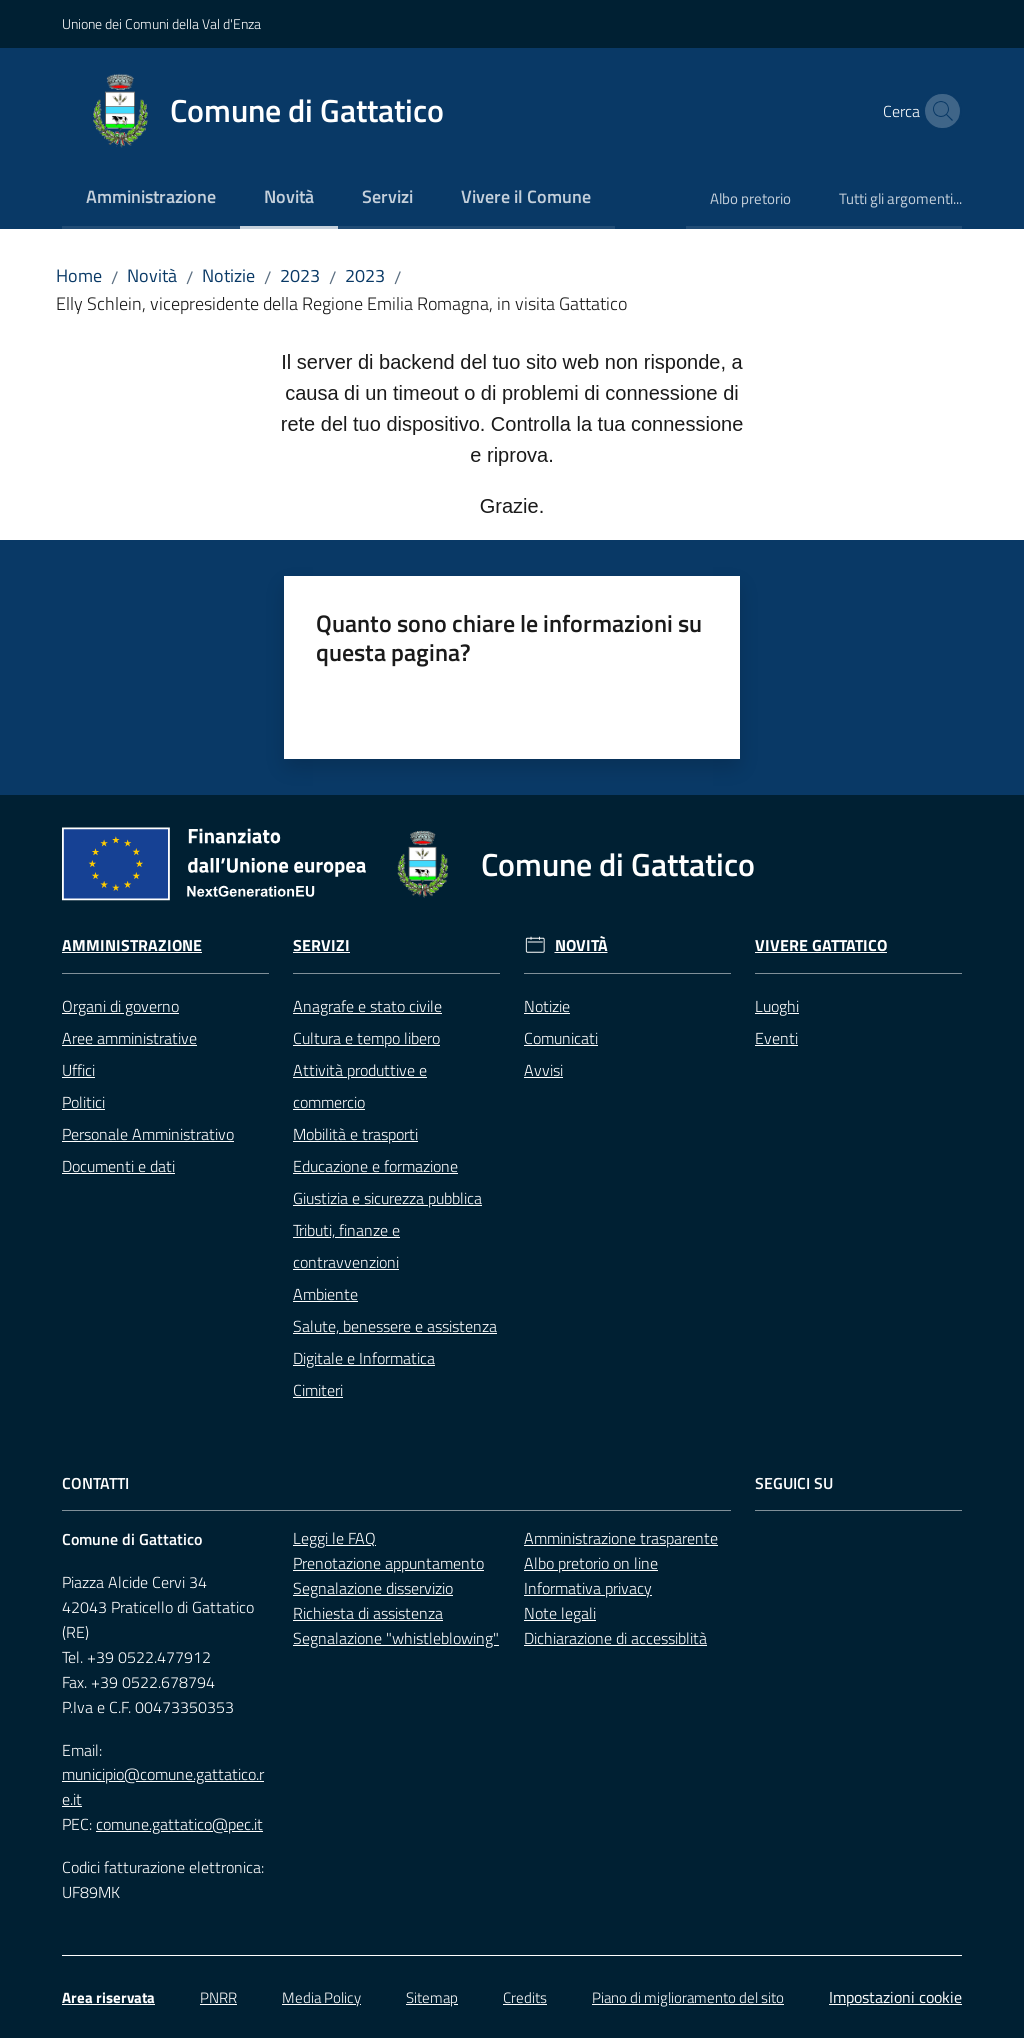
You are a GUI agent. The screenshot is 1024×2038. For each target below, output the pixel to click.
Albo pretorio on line (591, 1563)
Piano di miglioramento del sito (688, 1997)
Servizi (321, 945)
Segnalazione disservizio (373, 1588)
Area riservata (108, 1997)
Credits (525, 1997)
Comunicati (561, 1038)
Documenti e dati (118, 1166)
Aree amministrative (129, 1038)
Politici (83, 1102)
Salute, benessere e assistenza (395, 1326)
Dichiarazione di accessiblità (615, 1638)
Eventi (776, 1038)
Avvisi (543, 1070)
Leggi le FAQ (334, 1538)
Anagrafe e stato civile (367, 1006)
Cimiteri (318, 1390)
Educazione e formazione (375, 1166)
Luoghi (777, 1006)
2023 (300, 275)
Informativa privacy (588, 1588)
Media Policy (321, 1997)
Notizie (228, 275)
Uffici (78, 1070)
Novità (152, 275)
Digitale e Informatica (364, 1358)
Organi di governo (120, 1006)
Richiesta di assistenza (368, 1613)
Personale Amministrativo (148, 1134)
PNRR (218, 1997)
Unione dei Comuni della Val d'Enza (161, 23)
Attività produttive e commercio (360, 1086)
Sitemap (432, 1997)
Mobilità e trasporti (355, 1134)
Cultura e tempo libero (366, 1038)
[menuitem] (151, 198)
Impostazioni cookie (895, 1997)
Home (79, 275)
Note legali (560, 1613)
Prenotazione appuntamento (388, 1563)
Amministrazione (132, 945)
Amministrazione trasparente (621, 1538)
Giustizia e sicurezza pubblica (387, 1198)
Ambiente (325, 1294)
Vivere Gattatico (821, 945)
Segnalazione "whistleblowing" (396, 1638)
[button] (938, 111)
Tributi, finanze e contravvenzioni (346, 1246)
